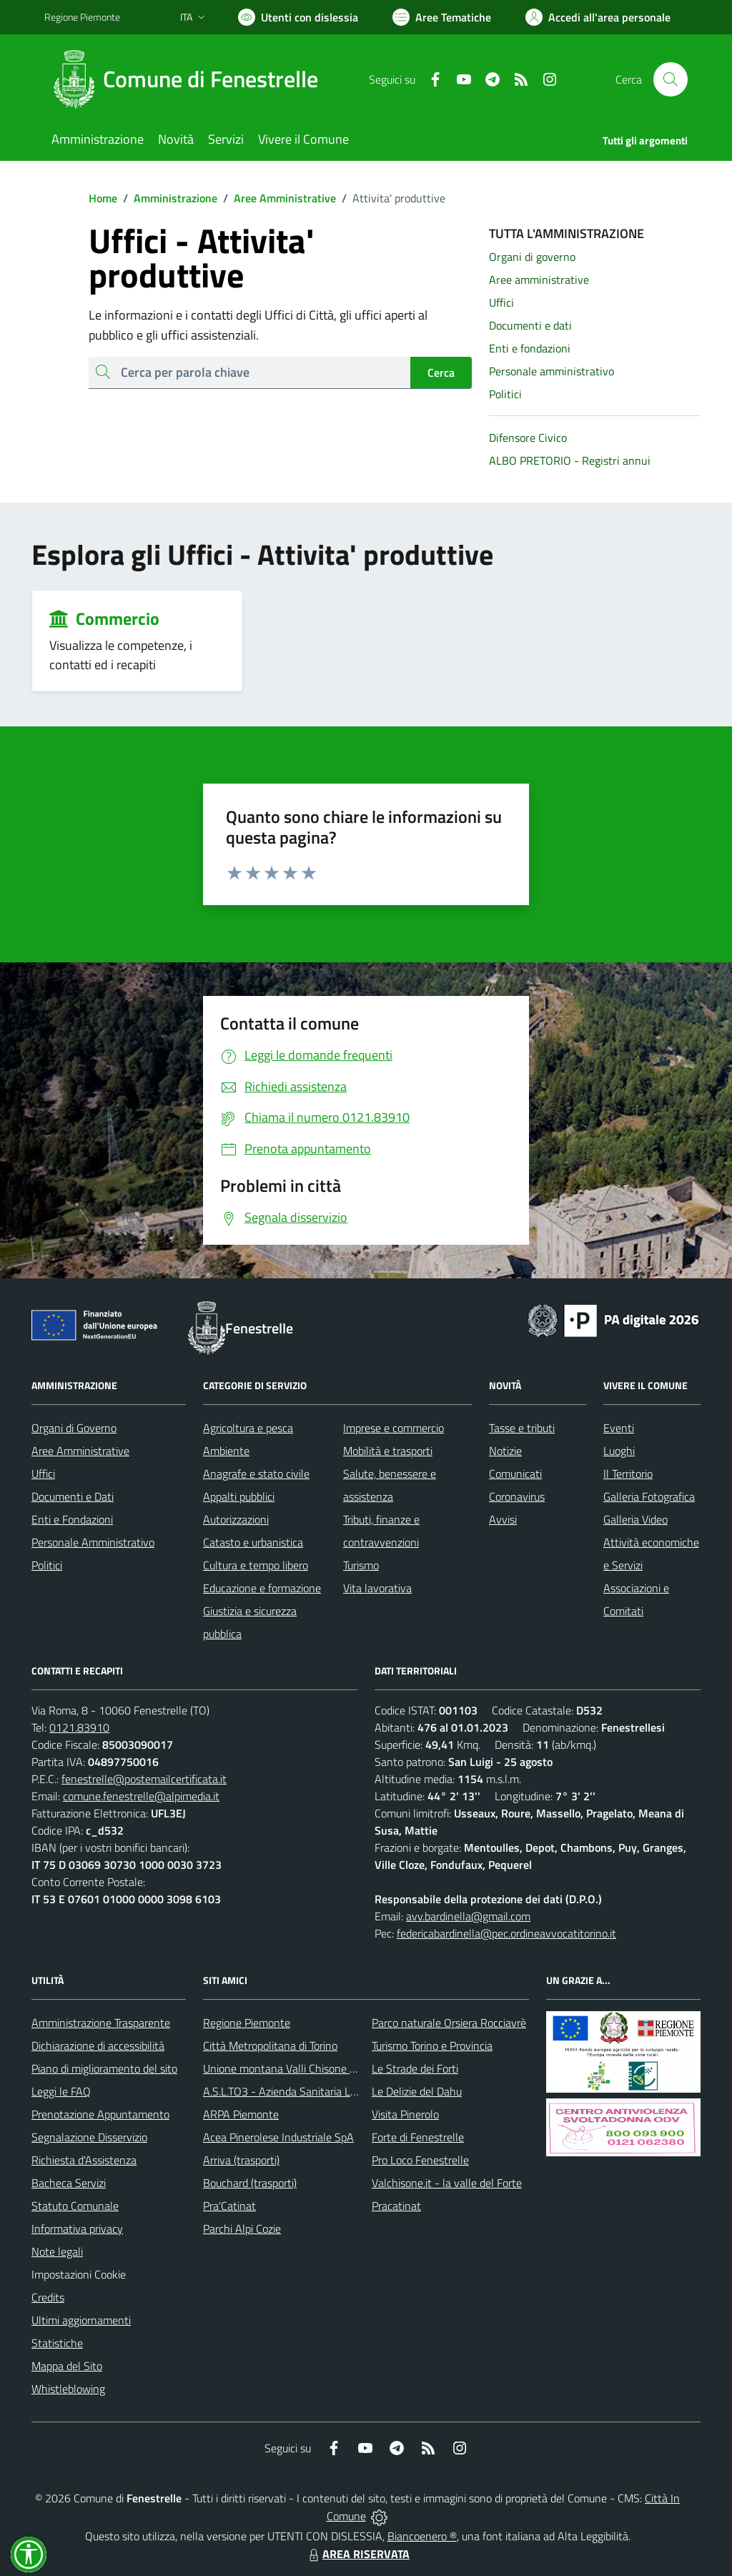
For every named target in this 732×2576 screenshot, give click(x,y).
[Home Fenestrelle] (189, 79)
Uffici (43, 1473)
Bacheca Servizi (68, 2182)
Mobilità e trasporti (387, 1450)
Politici (46, 1565)
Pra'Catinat (229, 2205)
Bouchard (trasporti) (250, 2182)
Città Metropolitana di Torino (270, 2045)
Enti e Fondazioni (72, 1519)
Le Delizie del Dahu (417, 2091)
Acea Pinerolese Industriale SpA (278, 2137)
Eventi (618, 1427)
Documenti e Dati (72, 1496)
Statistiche (57, 2343)
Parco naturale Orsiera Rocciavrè (449, 2022)
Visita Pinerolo (405, 2114)
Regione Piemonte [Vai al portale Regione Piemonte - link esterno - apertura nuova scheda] (82, 16)
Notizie (505, 1450)
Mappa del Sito (66, 2365)
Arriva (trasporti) (241, 2159)
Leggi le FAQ (61, 2091)
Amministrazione (167, 198)
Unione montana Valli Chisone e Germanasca (310, 2068)
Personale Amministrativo (92, 1542)
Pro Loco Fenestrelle (420, 2159)
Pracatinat (396, 2205)
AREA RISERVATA (357, 2553)
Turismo (361, 1565)
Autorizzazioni (236, 1519)
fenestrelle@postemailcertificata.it (144, 1778)
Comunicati (515, 1473)
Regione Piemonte (246, 2022)
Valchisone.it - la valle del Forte (447, 2182)
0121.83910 (79, 1727)
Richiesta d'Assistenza (84, 2159)
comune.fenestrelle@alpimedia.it (141, 1796)
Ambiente (226, 1450)
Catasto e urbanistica (253, 1542)
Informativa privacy (77, 2228)
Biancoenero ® (422, 2536)
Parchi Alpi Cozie (242, 2228)
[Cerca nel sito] (670, 79)
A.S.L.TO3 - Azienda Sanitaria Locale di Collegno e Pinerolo (341, 2091)
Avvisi (503, 1519)
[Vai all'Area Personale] (598, 17)
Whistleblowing (68, 2388)
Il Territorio (628, 1473)
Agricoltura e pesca (248, 1427)
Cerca (441, 372)
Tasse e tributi (522, 1427)
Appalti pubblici (238, 1496)
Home (103, 198)
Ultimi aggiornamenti (81, 2320)
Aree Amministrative (276, 198)
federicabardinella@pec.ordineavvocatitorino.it (506, 1933)
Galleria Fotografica (649, 1496)
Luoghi (619, 1450)
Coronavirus (517, 1496)
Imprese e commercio (393, 1427)
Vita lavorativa (377, 1588)
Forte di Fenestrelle (418, 2137)
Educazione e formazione (262, 1588)
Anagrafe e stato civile (256, 1473)
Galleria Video (635, 1519)
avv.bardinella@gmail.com (468, 1916)
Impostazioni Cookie (78, 2274)
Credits (47, 2297)
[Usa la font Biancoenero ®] (298, 17)
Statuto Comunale (75, 2205)
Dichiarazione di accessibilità (97, 2045)
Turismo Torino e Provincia (432, 2045)
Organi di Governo (74, 1427)
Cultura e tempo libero (255, 1565)
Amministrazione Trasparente (100, 2022)
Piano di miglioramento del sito (104, 2068)
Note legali (57, 2251)
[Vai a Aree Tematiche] (441, 17)
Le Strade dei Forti (415, 2068)
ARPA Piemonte (241, 2114)
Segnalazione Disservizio (89, 2137)
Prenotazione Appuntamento (100, 2114)
